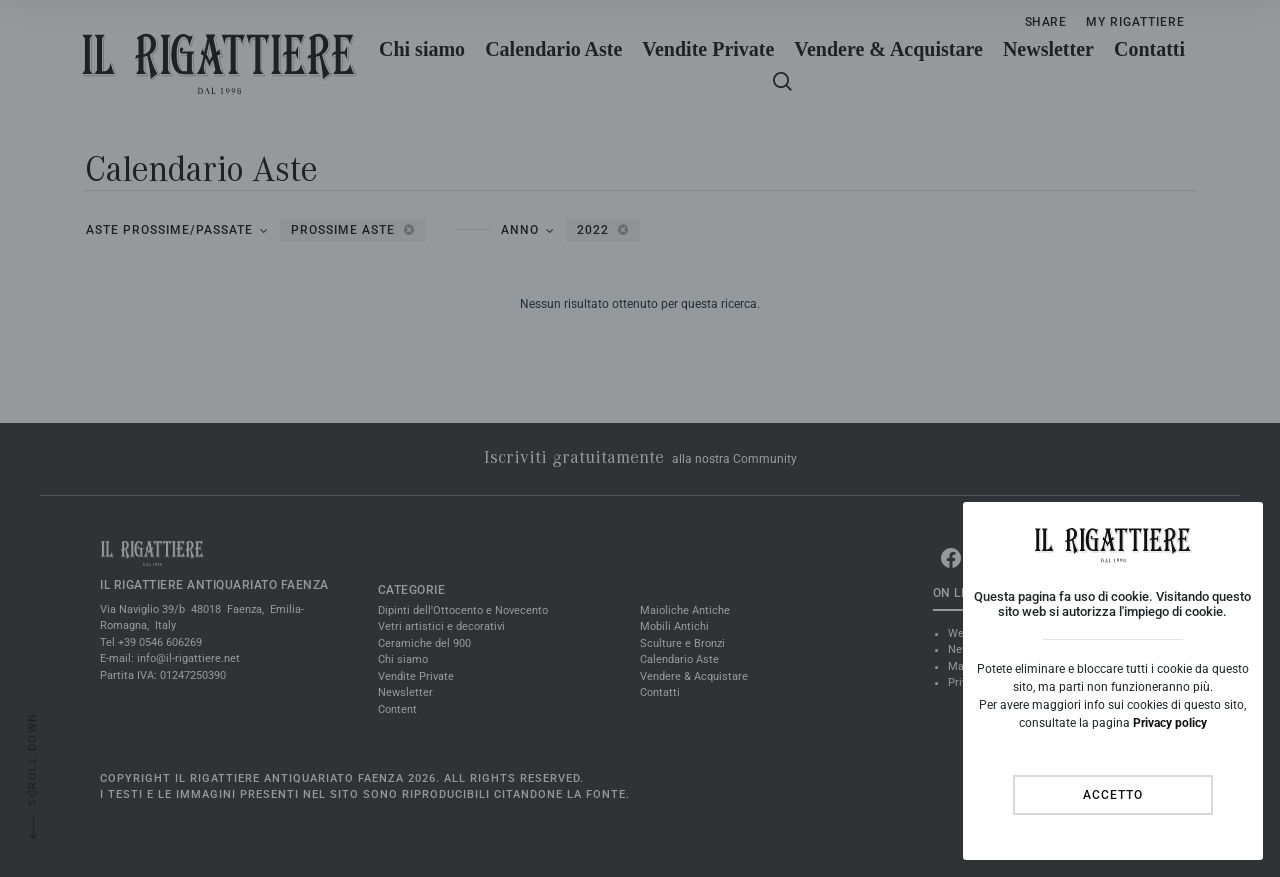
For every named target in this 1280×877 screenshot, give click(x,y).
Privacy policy (1170, 723)
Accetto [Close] (1113, 795)
